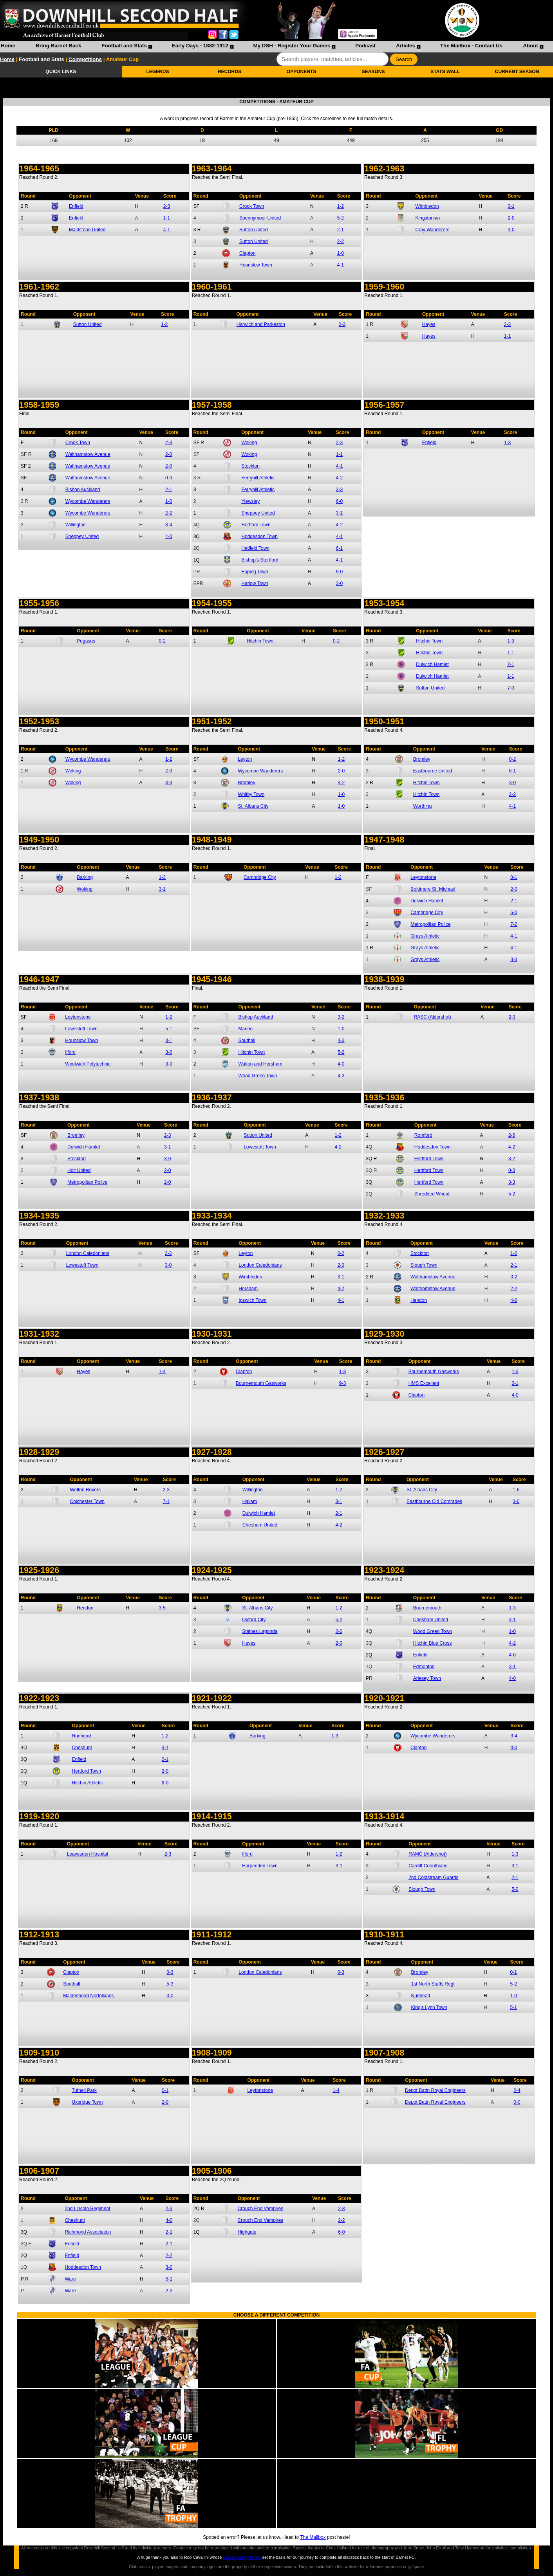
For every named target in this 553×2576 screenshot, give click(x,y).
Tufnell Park (84, 2090)
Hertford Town (255, 524)
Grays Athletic (424, 936)
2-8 (341, 2208)
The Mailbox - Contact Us (471, 46)
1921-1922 (212, 1698)
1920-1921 (384, 1698)
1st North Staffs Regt (433, 1984)
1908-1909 (212, 2053)
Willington (75, 524)
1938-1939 (384, 979)
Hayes (429, 324)
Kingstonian (428, 218)
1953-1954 (384, 603)
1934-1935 (39, 1215)
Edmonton (424, 1666)
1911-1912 (212, 1934)
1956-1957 (384, 405)
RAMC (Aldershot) (427, 1854)
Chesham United (259, 1525)
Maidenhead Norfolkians (88, 1995)
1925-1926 (39, 1570)
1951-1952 (212, 721)
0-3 (169, 1972)
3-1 (339, 513)
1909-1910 (39, 2053)
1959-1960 (384, 287)
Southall (246, 1040)
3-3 (339, 489)
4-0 (168, 536)
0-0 (168, 478)
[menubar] (272, 46)
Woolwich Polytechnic (87, 1064)
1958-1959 (39, 405)
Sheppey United (82, 536)
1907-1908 (384, 2053)
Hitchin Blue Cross (432, 1643)
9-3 (342, 1383)
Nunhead (81, 1736)
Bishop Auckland (82, 489)
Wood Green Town (257, 1075)
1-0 (340, 253)
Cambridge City (260, 877)
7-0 (510, 688)
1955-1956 (39, 603)
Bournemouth (427, 1608)
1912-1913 (39, 1934)
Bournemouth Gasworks (261, 1383)
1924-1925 (212, 1570)
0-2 (162, 641)
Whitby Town (251, 794)
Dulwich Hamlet (432, 664)
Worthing (422, 806)
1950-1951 (384, 721)
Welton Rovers (85, 1489)
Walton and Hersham (260, 1064)
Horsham (248, 1288)
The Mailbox (312, 2537)
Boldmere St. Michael (432, 889)
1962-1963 (384, 168)
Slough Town (423, 1265)
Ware (70, 2279)
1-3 (507, 442)
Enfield (76, 206)
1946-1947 (39, 979)
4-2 (339, 478)
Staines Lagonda (259, 1631)
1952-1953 (39, 721)
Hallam (249, 1501)
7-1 (166, 1501)
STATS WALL (445, 71)
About (530, 46)
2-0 (511, 218)
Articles (405, 46)
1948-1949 (212, 839)
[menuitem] (8, 46)
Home (8, 46)
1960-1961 (212, 287)
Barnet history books (242, 2557)
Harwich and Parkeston (261, 324)
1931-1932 (39, 1334)
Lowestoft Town (81, 1028)
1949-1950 (39, 839)
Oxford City (254, 1619)
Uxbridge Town (87, 2102)
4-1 (166, 229)
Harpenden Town (260, 1866)
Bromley (246, 782)
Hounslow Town (255, 265)
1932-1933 (384, 1215)
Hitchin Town (260, 641)
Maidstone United (87, 229)
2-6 (511, 1135)
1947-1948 (384, 839)
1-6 (516, 1489)
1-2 (340, 206)
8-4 (168, 524)
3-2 (341, 1017)
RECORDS (229, 71)
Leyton (245, 759)
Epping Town (254, 571)
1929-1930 (384, 1334)
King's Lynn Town (429, 2007)
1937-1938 (39, 1097)
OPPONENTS (301, 71)
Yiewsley (250, 501)
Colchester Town (87, 1501)
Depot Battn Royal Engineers (435, 2090)
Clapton (247, 253)
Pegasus (86, 641)
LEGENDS (157, 71)
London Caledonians (87, 1253)
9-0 (339, 571)
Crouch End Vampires (261, 2208)
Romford (423, 1135)
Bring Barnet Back (58, 46)
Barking (85, 877)
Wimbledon (427, 206)
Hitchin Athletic (87, 1783)
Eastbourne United (432, 771)
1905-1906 (212, 2171)
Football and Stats (124, 46)
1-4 (162, 1371)
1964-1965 (39, 168)
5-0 (514, 1889)
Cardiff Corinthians (427, 1866)
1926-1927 (384, 1452)
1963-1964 (212, 168)
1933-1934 (212, 1215)
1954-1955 (212, 603)
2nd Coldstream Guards (433, 1877)
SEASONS (373, 71)
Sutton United (253, 229)
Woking (249, 442)
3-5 (162, 1608)
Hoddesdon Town (259, 536)
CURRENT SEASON (517, 71)
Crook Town (251, 206)
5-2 (340, 218)
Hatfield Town (255, 548)
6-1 (339, 548)
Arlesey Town (427, 1678)
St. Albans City (253, 806)
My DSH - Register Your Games (292, 46)
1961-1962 (39, 287)
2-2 (340, 241)
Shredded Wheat (432, 1194)
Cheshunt (82, 1747)
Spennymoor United (260, 218)
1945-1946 (212, 979)
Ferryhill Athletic (258, 478)
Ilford (70, 1052)
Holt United (78, 1170)
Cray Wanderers (433, 229)
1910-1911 (384, 1934)
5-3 (169, 1984)
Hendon (418, 1300)
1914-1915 (212, 1816)
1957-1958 (212, 405)
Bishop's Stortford (259, 560)
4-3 (341, 1040)
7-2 (513, 924)
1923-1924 (384, 1570)
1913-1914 (384, 1816)
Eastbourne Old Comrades (434, 1501)
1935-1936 (384, 1097)
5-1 (168, 1028)
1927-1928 (212, 1452)
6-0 (339, 501)
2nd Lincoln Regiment (87, 2208)
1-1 (166, 218)
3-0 (511, 229)
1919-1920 (39, 1816)
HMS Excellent (423, 1383)
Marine (245, 1028)
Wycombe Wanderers (87, 501)
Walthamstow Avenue (87, 454)
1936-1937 (212, 1097)
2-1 (340, 229)
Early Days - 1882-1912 (200, 46)
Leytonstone (423, 877)
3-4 (513, 1736)
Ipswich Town (252, 1300)
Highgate (247, 2232)
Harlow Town (254, 583)
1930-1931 (212, 1334)
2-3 (166, 206)
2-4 (516, 2090)
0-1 (511, 206)
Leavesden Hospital (87, 1854)
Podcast (365, 46)
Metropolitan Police (430, 924)
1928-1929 (39, 1452)
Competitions (85, 59)
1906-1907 (39, 2171)
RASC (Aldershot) (432, 1017)
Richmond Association (88, 2232)
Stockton (250, 466)
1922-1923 (39, 1698)
